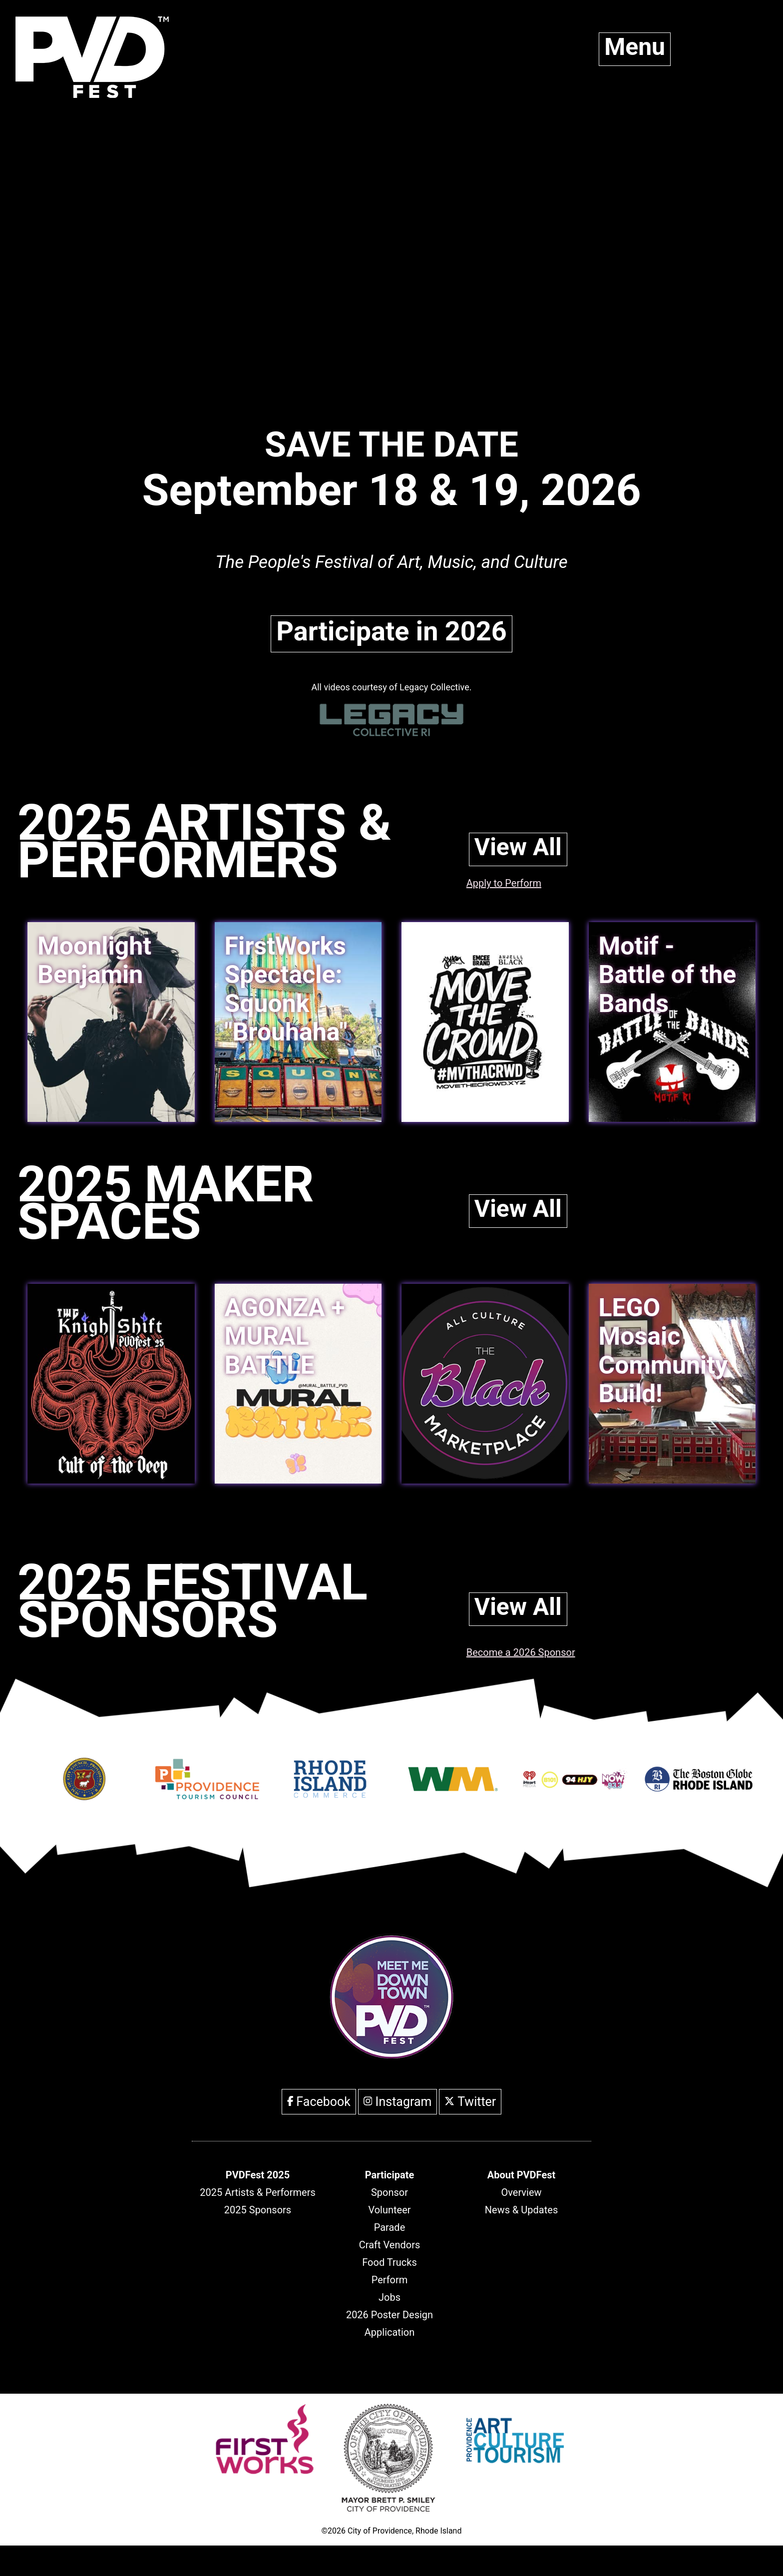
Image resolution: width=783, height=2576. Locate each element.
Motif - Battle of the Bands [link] (668, 975)
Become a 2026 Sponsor (520, 1652)
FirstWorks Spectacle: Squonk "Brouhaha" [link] (286, 989)
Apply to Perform (503, 883)
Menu (634, 46)
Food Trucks (389, 2262)
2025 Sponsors (257, 2210)
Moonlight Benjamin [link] (94, 961)
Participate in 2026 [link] (391, 631)
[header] (258, 2175)
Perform (390, 2280)
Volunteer (389, 2210)
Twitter (470, 2101)
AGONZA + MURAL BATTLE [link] (285, 1336)
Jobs (389, 2297)
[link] (485, 1022)
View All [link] (518, 847)
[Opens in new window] (84, 1795)
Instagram (398, 2101)
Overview (521, 2192)
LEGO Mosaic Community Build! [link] (663, 1351)
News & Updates (521, 2210)
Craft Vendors (389, 2245)
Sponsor (389, 2192)
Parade (389, 2227)
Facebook (319, 2101)
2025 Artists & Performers (258, 2192)
